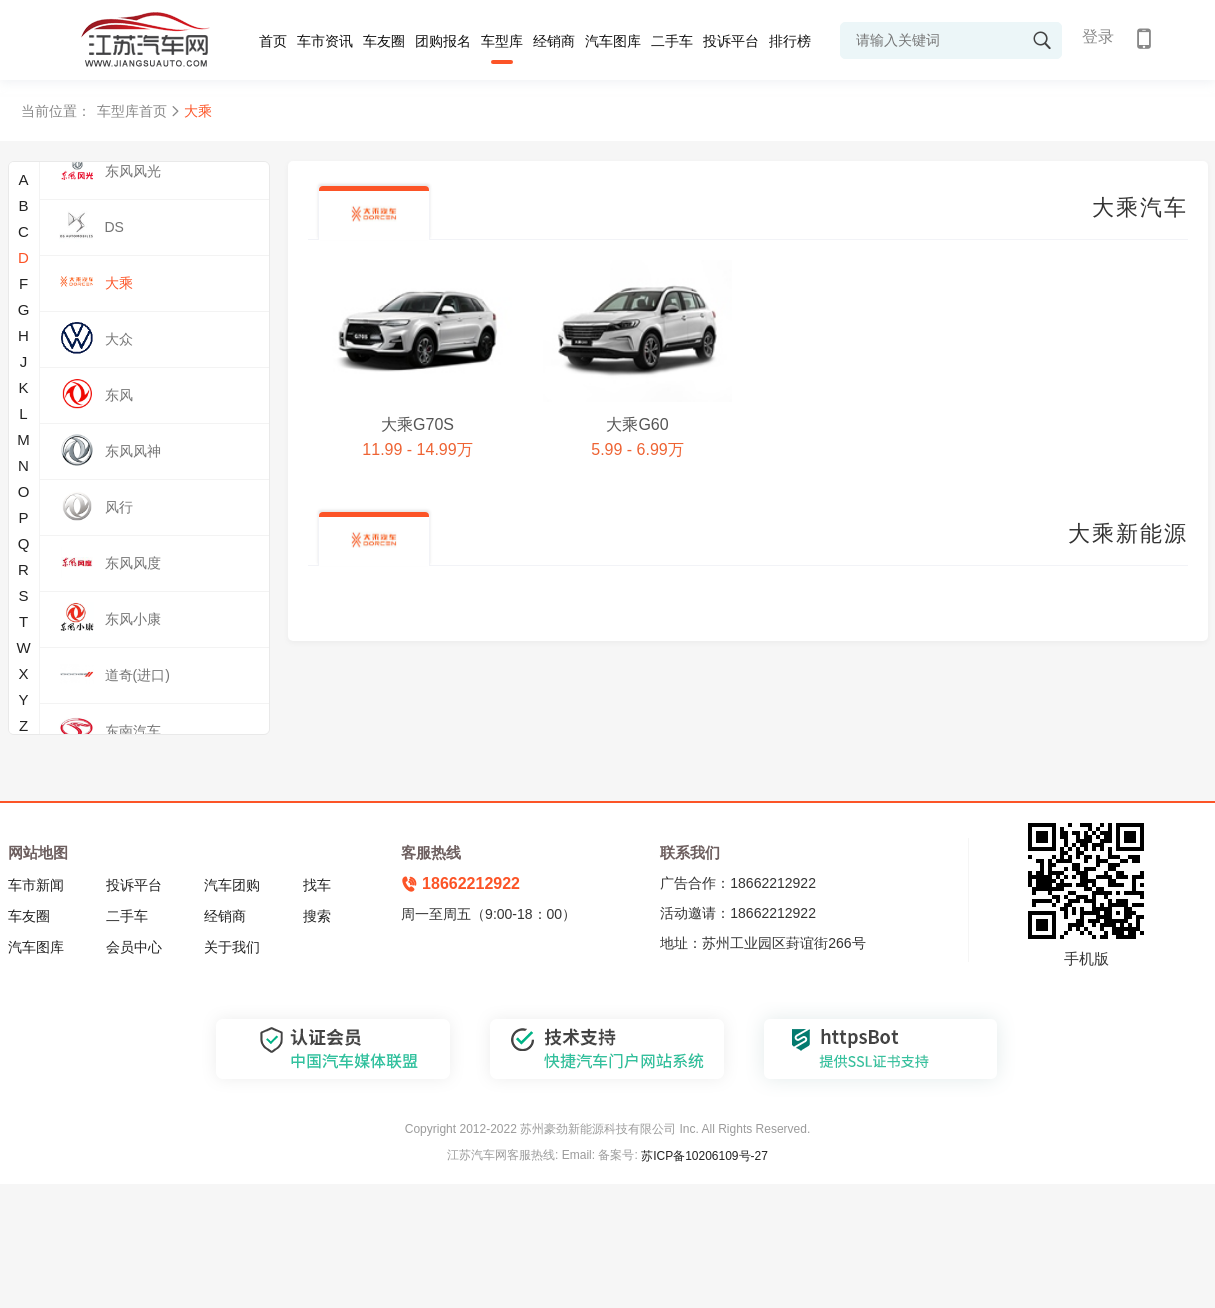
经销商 (554, 41)
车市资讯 (325, 41)
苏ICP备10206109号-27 (704, 1156)
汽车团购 (232, 885)
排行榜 (790, 41)
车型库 (502, 41)
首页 (273, 41)
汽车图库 (613, 41)
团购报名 (443, 41)
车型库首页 (132, 111)
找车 (317, 885)
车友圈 (384, 41)
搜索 (317, 916)
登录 (1098, 36)
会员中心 (134, 947)
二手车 (672, 41)
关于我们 (232, 947)
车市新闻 (36, 885)
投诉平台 (731, 41)
